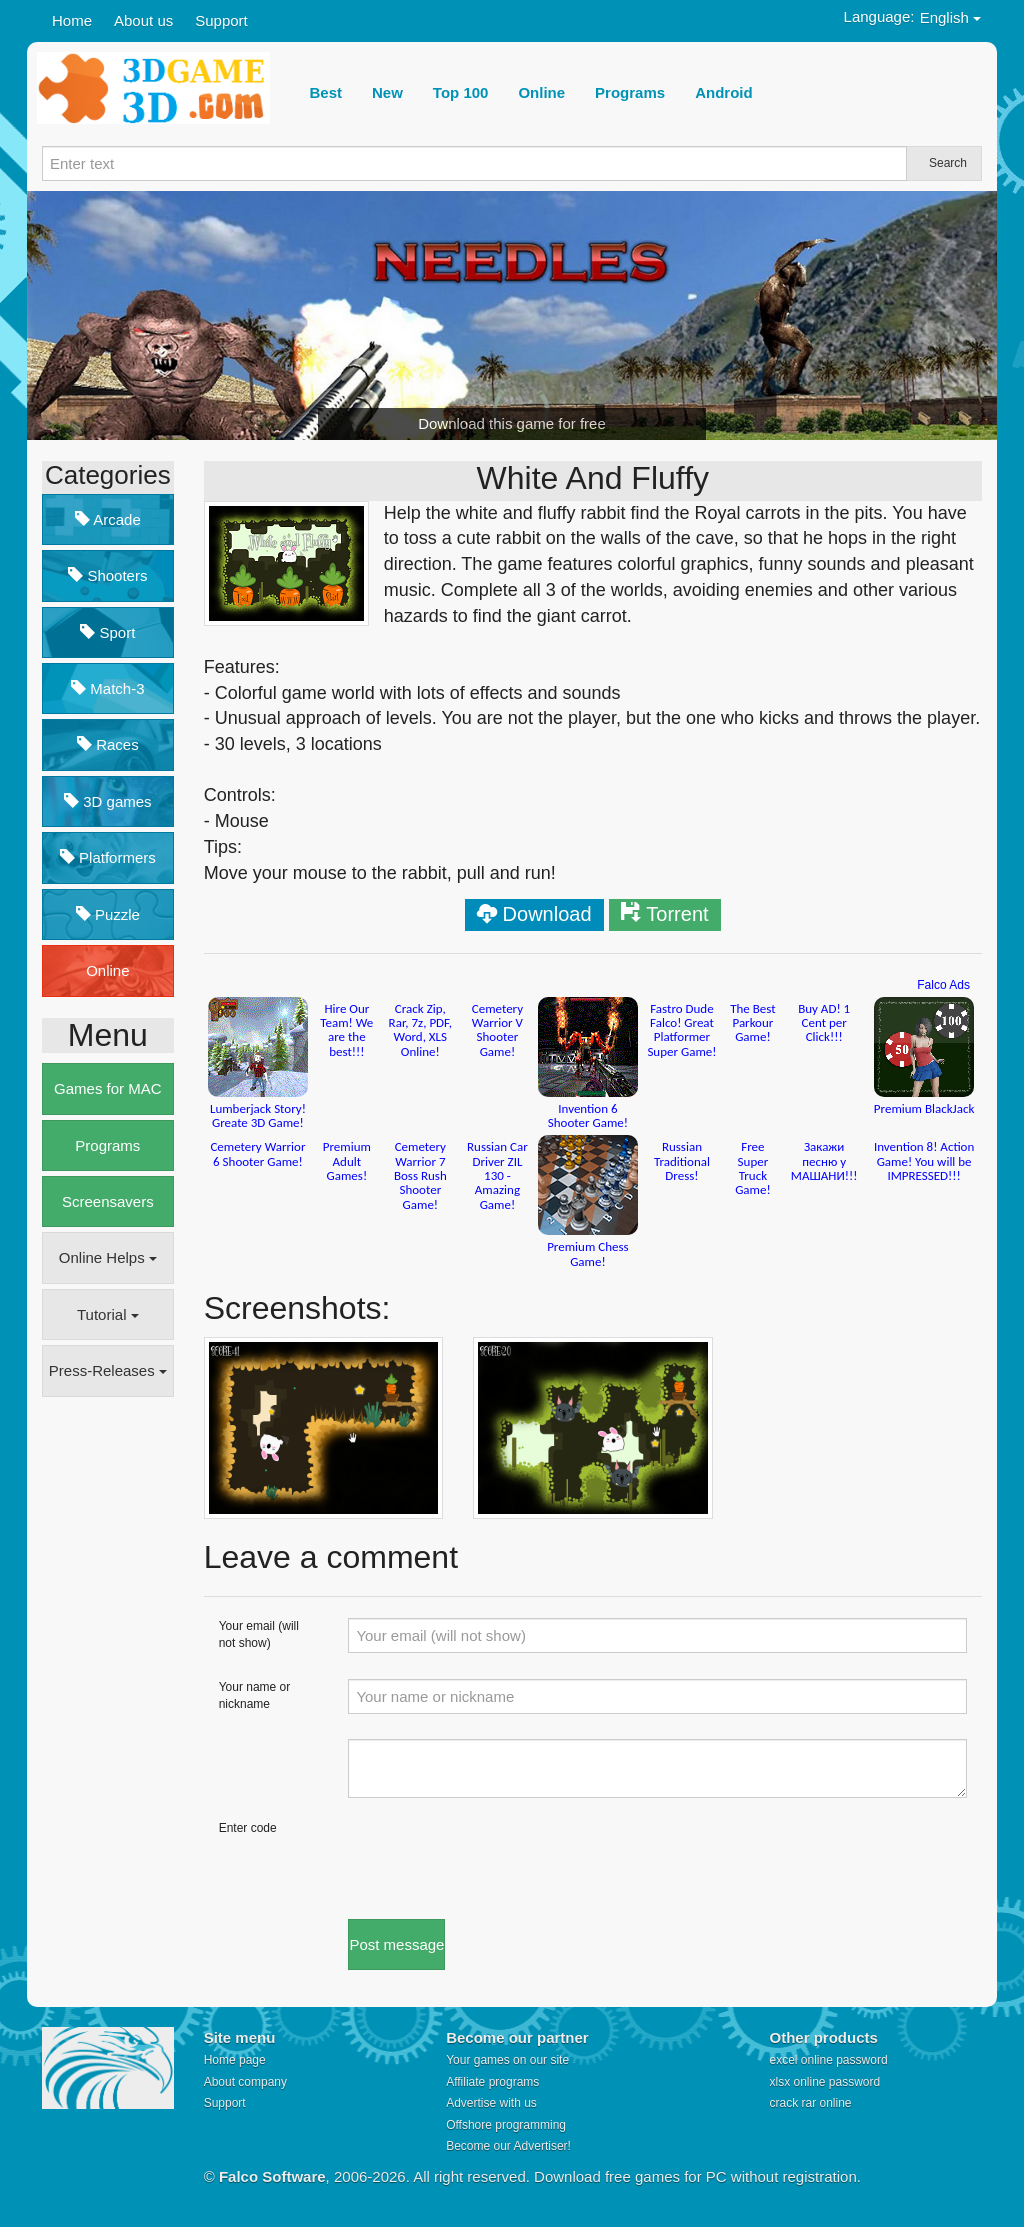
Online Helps (108, 1257)
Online (107, 970)
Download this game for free (512, 423)
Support (221, 20)
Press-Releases (108, 1370)
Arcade (108, 519)
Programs (107, 1145)
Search (948, 163)
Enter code (248, 1828)
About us (143, 20)
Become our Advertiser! (508, 2146)
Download (547, 914)
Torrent (677, 914)
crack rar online (810, 2103)
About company (245, 2082)
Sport (107, 632)
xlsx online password (824, 2082)
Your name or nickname (255, 1695)
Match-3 (107, 688)
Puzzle (108, 914)
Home (72, 20)
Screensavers (108, 1201)
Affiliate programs (492, 2082)
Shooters (107, 575)
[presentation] (500, 1859)
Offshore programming (506, 2125)
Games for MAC (108, 1088)
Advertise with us (491, 2103)
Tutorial (108, 1314)
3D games (108, 801)
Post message (396, 1944)
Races (108, 744)
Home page (235, 2060)
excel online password (828, 2060)
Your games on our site (507, 2060)
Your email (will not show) (259, 1634)
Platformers (108, 857)
